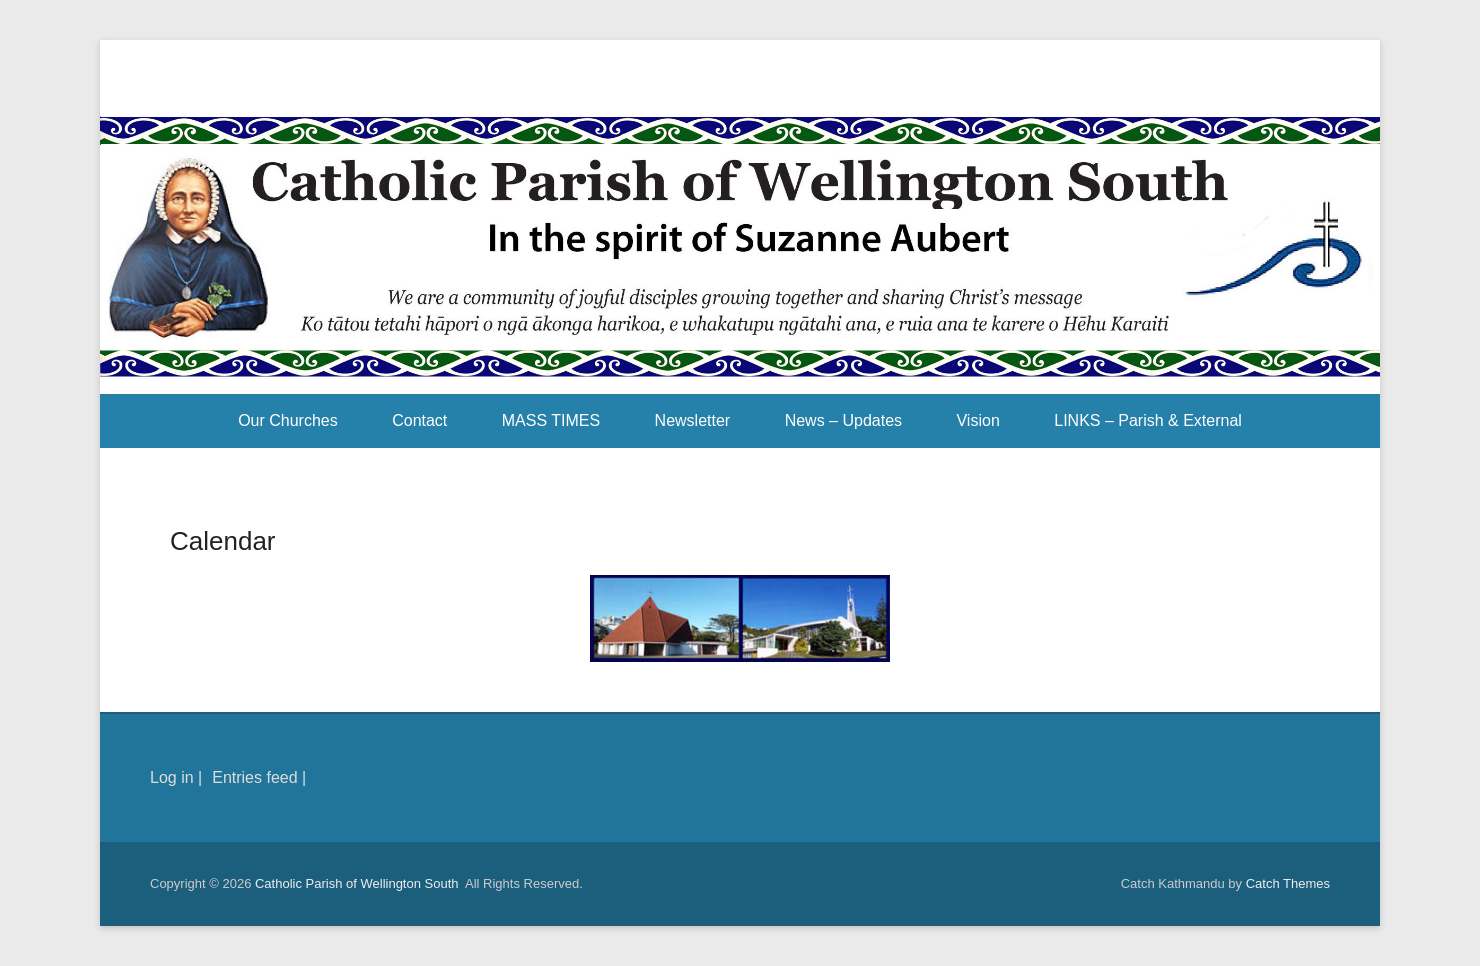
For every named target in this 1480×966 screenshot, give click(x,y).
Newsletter (693, 420)
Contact (419, 420)
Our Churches (288, 420)
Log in (172, 777)
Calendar (223, 541)
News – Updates (843, 420)
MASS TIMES (551, 420)
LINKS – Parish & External (1148, 420)
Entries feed (254, 777)
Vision (977, 420)
